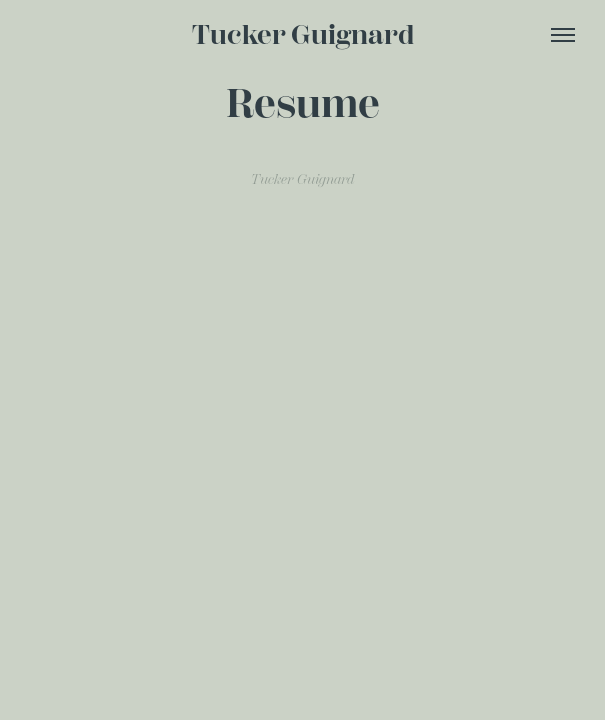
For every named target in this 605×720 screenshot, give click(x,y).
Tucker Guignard (303, 35)
